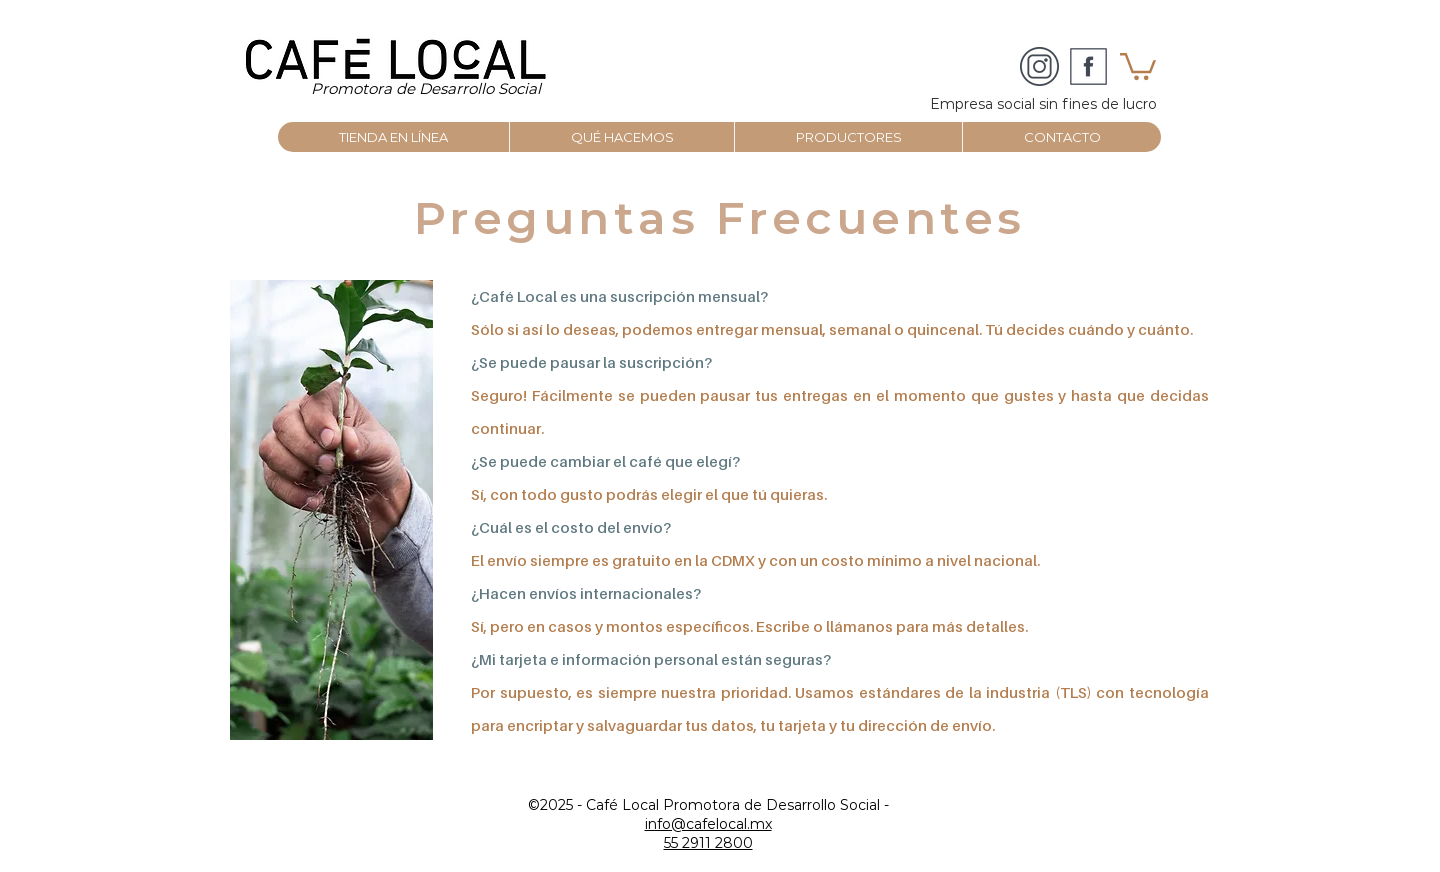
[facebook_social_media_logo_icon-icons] (1088, 66)
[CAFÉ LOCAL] (1039, 66)
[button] (1138, 65)
